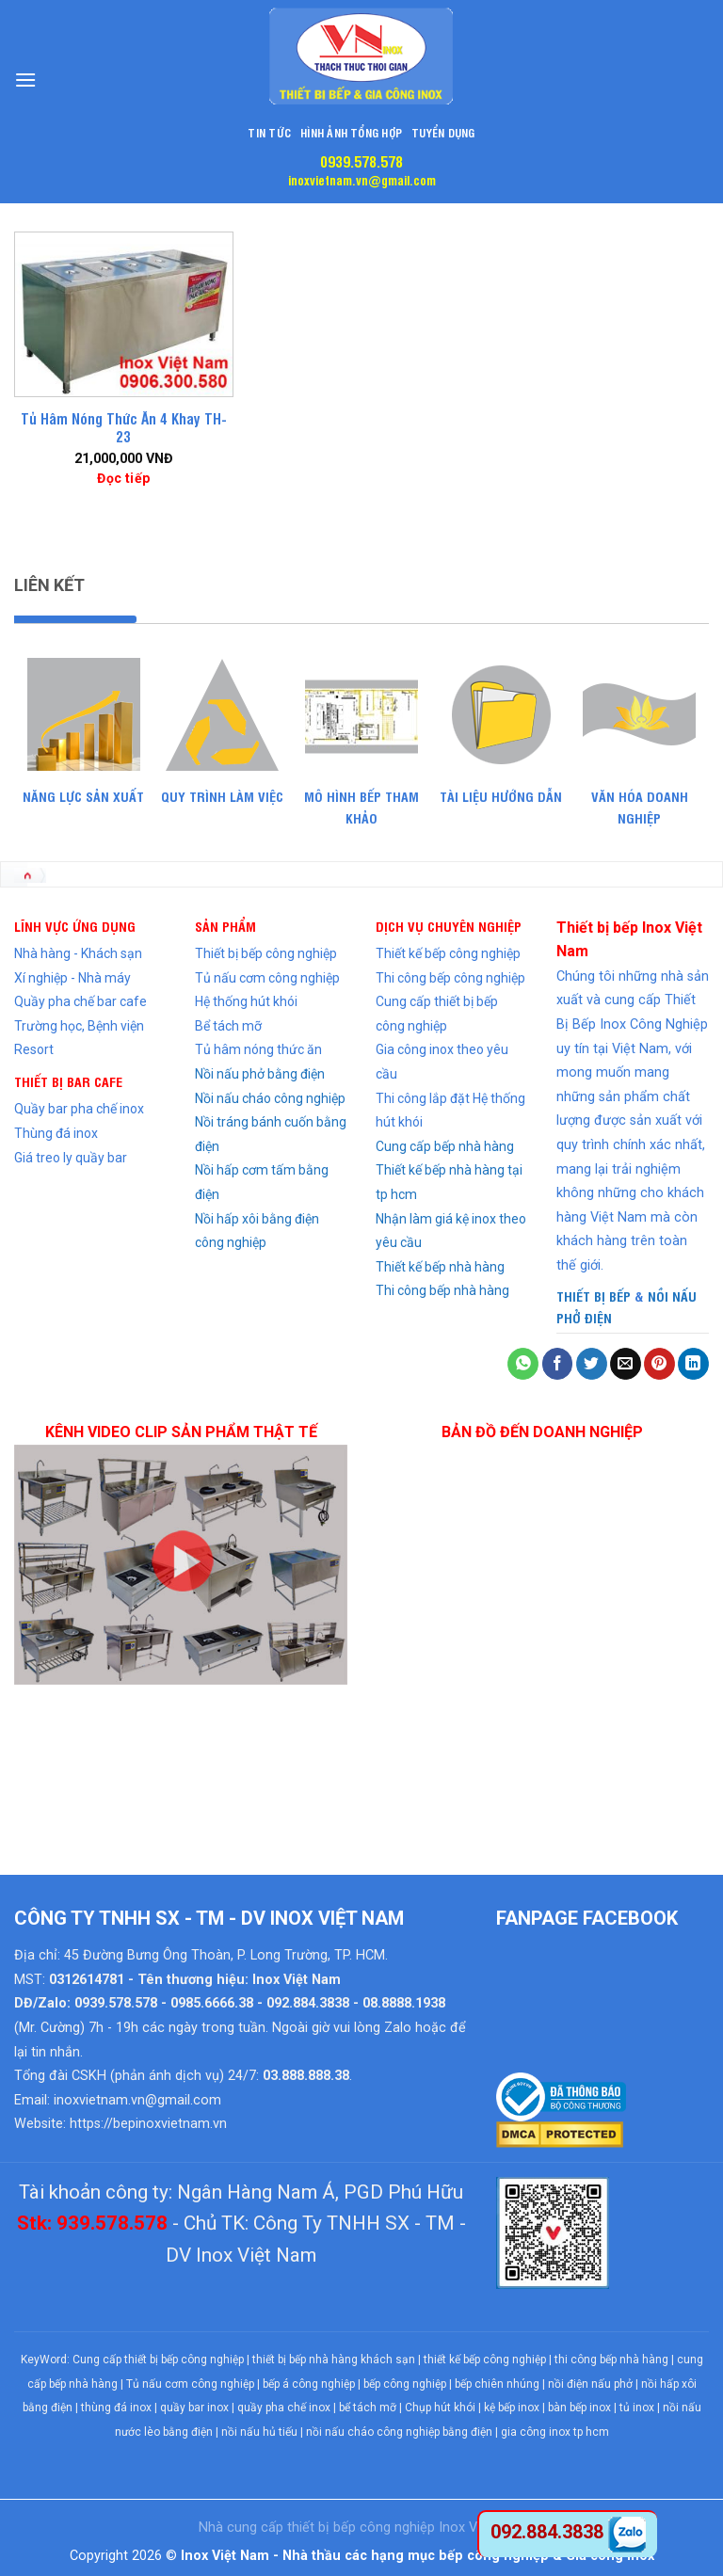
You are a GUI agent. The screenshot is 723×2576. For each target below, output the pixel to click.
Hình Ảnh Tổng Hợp (351, 132)
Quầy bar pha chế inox (79, 1108)
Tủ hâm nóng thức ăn (258, 1049)
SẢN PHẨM (225, 926)
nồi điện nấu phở (590, 2384)
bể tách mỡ (367, 2407)
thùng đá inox (116, 2407)
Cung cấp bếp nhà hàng (445, 1146)
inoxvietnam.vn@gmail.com (362, 179)
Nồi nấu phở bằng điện (260, 1073)
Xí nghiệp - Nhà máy (72, 977)
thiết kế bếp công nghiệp (485, 2359)
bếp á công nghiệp (309, 2384)
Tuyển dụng (442, 132)
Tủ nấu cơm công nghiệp (267, 977)
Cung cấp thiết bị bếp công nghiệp (158, 2359)
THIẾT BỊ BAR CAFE (68, 1081)
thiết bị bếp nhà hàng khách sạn (333, 2359)
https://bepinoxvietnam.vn (148, 2124)
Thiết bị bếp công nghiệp (266, 953)
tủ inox (636, 2407)
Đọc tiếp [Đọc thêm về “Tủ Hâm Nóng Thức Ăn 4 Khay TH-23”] (123, 478)
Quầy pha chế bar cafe (80, 1001)
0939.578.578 (361, 161)
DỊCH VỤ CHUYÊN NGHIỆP (449, 926)
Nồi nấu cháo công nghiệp (270, 1098)
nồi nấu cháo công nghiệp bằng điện (399, 2432)
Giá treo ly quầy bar (70, 1157)
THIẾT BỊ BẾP (593, 1295)
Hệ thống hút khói (246, 1001)
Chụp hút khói (440, 2407)
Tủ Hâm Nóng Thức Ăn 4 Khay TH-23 (124, 427)
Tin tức (269, 132)
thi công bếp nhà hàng (611, 2359)
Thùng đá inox (56, 1133)
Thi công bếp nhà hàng (442, 1290)
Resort (34, 1049)
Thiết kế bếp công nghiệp (448, 953)
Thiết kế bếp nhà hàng (440, 1266)
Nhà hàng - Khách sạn (78, 953)
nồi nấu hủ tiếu (259, 2432)
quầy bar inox (194, 2407)
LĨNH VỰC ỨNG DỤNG (75, 926)
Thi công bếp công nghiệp (450, 977)
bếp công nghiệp (404, 2384)
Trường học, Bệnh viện (79, 1025)
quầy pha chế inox (283, 2407)
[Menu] (25, 79)
